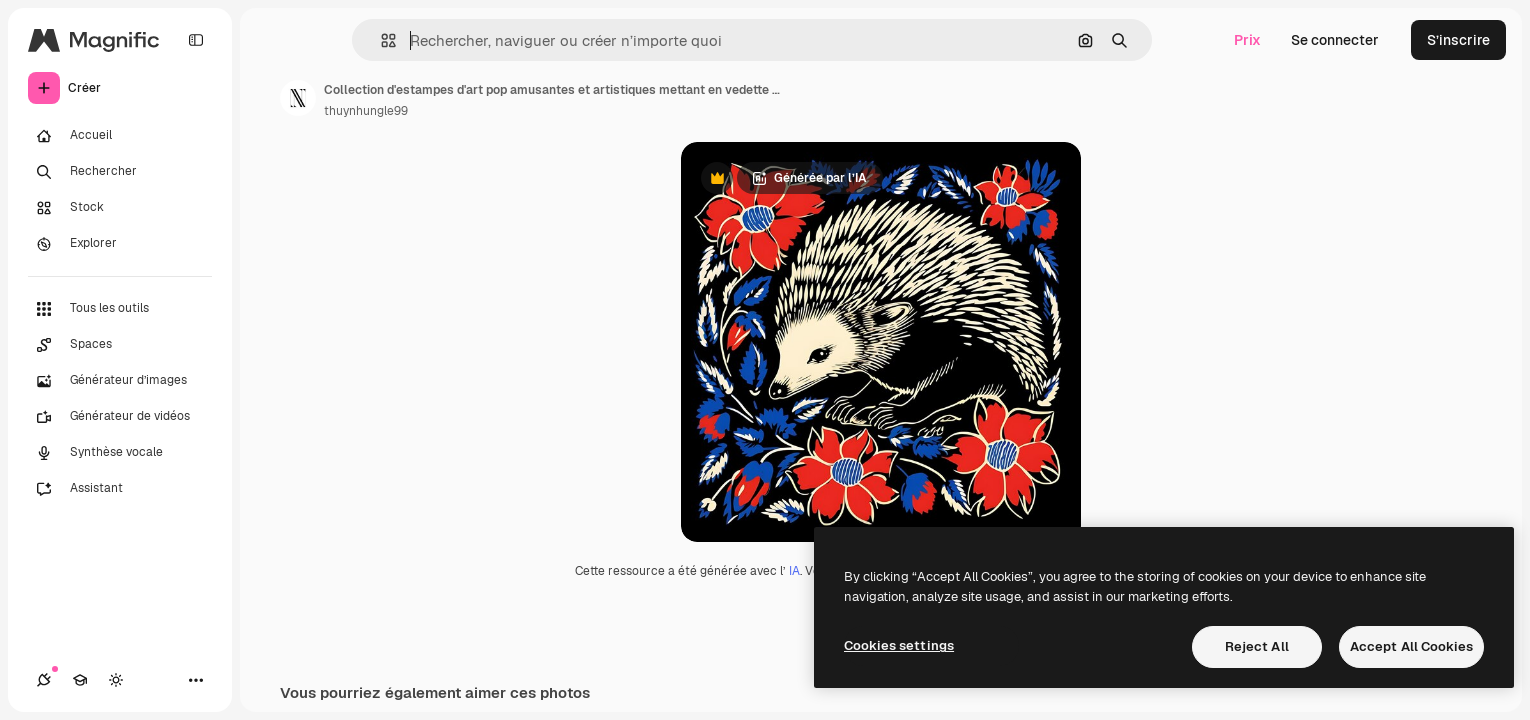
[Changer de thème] (116, 680)
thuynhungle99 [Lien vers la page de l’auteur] (366, 111)
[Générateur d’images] (120, 381)
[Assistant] (120, 489)
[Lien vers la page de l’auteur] (298, 98)
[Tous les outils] (120, 309)
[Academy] (80, 680)
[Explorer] (120, 244)
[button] (380, 40)
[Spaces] (120, 345)
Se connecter (1335, 40)
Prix (1247, 40)
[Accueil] (120, 136)
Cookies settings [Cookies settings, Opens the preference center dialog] (899, 645)
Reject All (1257, 646)
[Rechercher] (120, 172)
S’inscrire (1458, 40)
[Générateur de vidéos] (120, 417)
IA (794, 571)
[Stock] (120, 208)
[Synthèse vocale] (120, 453)
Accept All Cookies (1411, 646)
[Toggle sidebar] (196, 40)
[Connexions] (44, 680)
